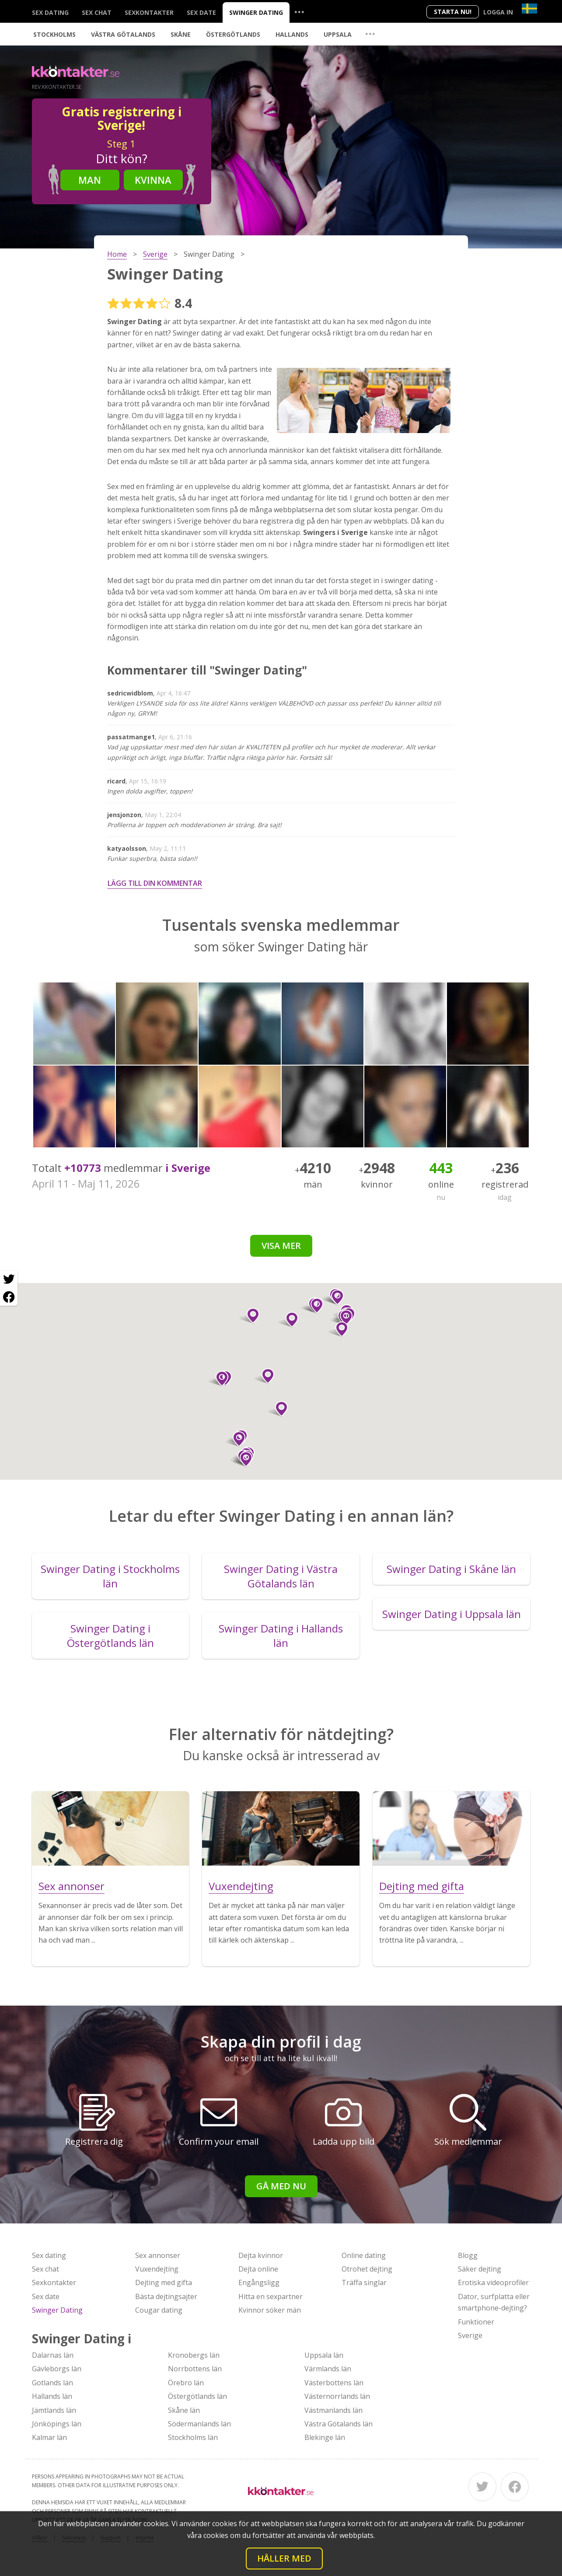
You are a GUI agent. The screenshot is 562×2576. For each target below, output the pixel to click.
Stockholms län (193, 2437)
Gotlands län (52, 2382)
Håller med (284, 2558)
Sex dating (50, 12)
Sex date (201, 12)
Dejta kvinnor (260, 2255)
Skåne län (184, 2410)
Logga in (498, 12)
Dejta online (258, 2269)
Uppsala (338, 34)
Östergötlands (233, 34)
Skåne (181, 34)
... (299, 11)
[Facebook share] (8, 1297)
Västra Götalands (123, 34)
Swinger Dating (256, 12)
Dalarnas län (52, 2355)
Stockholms (54, 34)
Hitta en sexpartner (270, 2296)
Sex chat (97, 12)
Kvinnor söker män (269, 2310)
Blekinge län (324, 2437)
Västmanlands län (333, 2410)
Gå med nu (281, 2186)
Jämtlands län (54, 2410)
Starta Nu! (452, 11)
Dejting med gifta (163, 2282)
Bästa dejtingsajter (166, 2296)
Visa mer (281, 1245)
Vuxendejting (156, 2269)
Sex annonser (157, 2255)
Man (89, 179)
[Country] (529, 8)
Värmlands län (327, 2368)
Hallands (292, 34)
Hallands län (52, 2396)
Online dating (364, 2255)
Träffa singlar (364, 2282)
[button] (338, 1329)
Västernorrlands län (337, 2396)
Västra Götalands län (338, 2424)
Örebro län (186, 2382)
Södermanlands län (199, 2424)
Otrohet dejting (367, 2269)
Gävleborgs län (56, 2368)
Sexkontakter (149, 12)
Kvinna (153, 179)
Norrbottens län (195, 2368)
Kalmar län (49, 2437)
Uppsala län (323, 2355)
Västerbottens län (333, 2382)
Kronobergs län (194, 2355)
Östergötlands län (197, 2396)
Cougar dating (158, 2310)
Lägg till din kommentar (155, 883)
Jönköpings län (56, 2424)
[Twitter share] (8, 1279)
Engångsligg (258, 2282)
